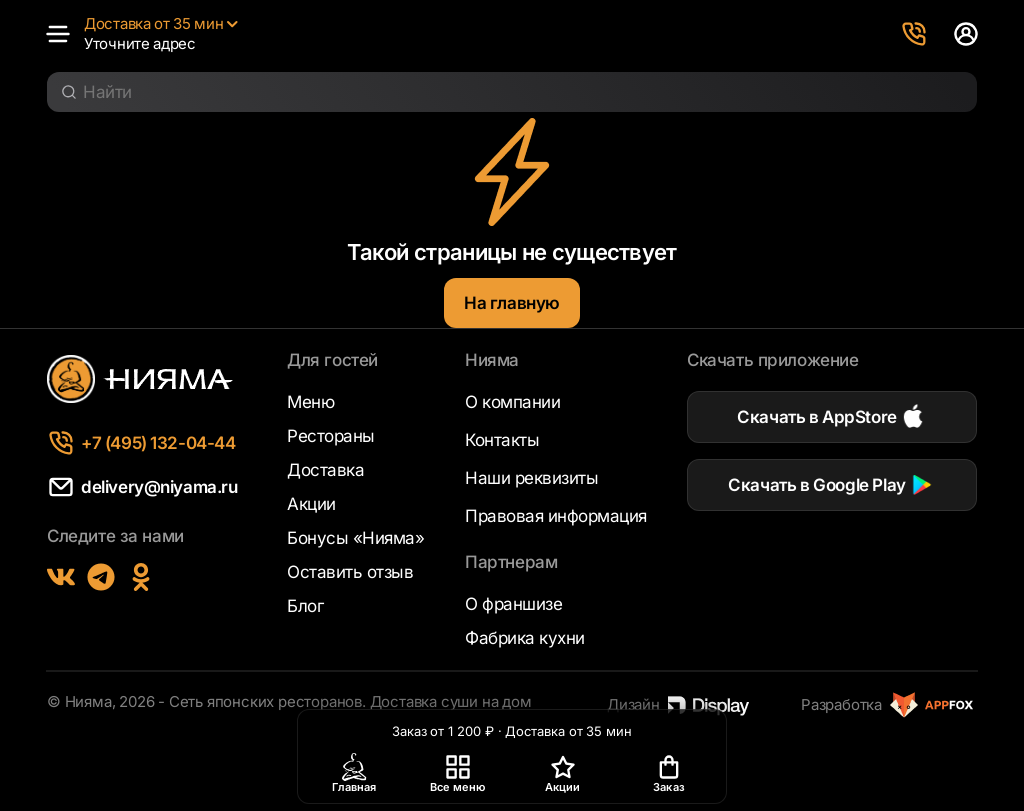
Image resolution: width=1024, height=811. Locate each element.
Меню (310, 402)
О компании (512, 402)
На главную (512, 303)
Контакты (502, 440)
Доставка (325, 470)
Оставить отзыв (350, 572)
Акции (311, 504)
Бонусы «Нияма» (355, 538)
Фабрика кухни (525, 638)
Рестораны (331, 436)
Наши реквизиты (531, 478)
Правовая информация (556, 516)
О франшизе (513, 604)
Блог (305, 606)
